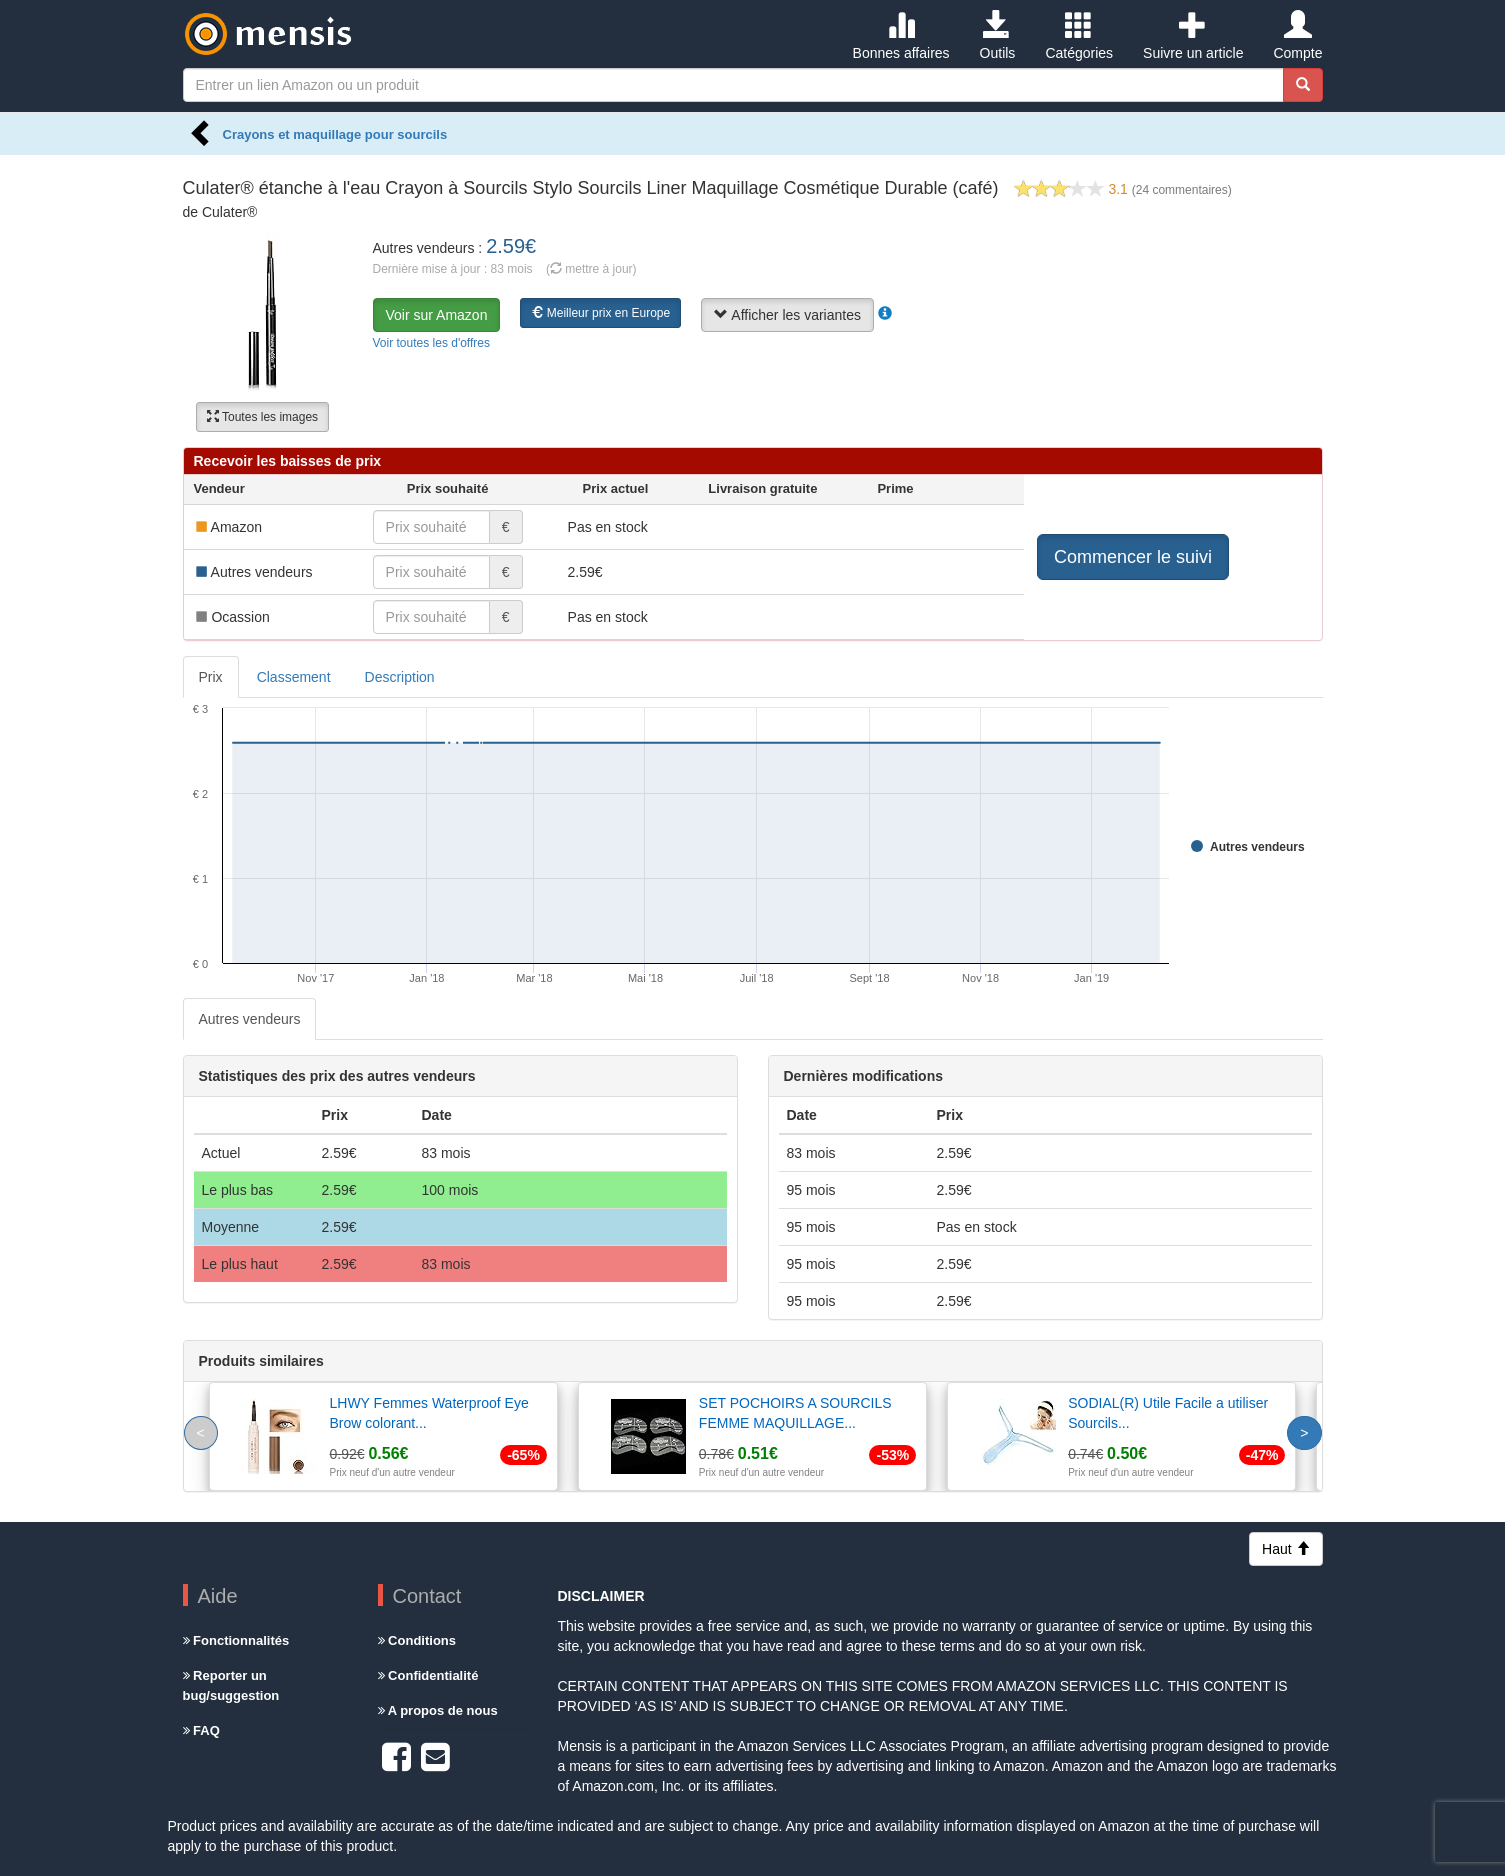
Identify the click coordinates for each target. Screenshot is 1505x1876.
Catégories (1079, 36)
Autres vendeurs (250, 1019)
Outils (998, 36)
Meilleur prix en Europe (600, 313)
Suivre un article (1193, 36)
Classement (294, 677)
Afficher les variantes (787, 315)
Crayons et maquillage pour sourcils (335, 134)
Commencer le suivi (1133, 557)
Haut (1285, 1549)
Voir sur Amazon (437, 315)
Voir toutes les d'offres (431, 343)
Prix (211, 677)
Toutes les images (262, 417)
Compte (1297, 36)
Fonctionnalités (236, 1640)
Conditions (417, 1640)
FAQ (201, 1730)
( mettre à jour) (591, 269)
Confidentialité (428, 1675)
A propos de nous (438, 1710)
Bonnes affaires (901, 36)
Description (400, 677)
